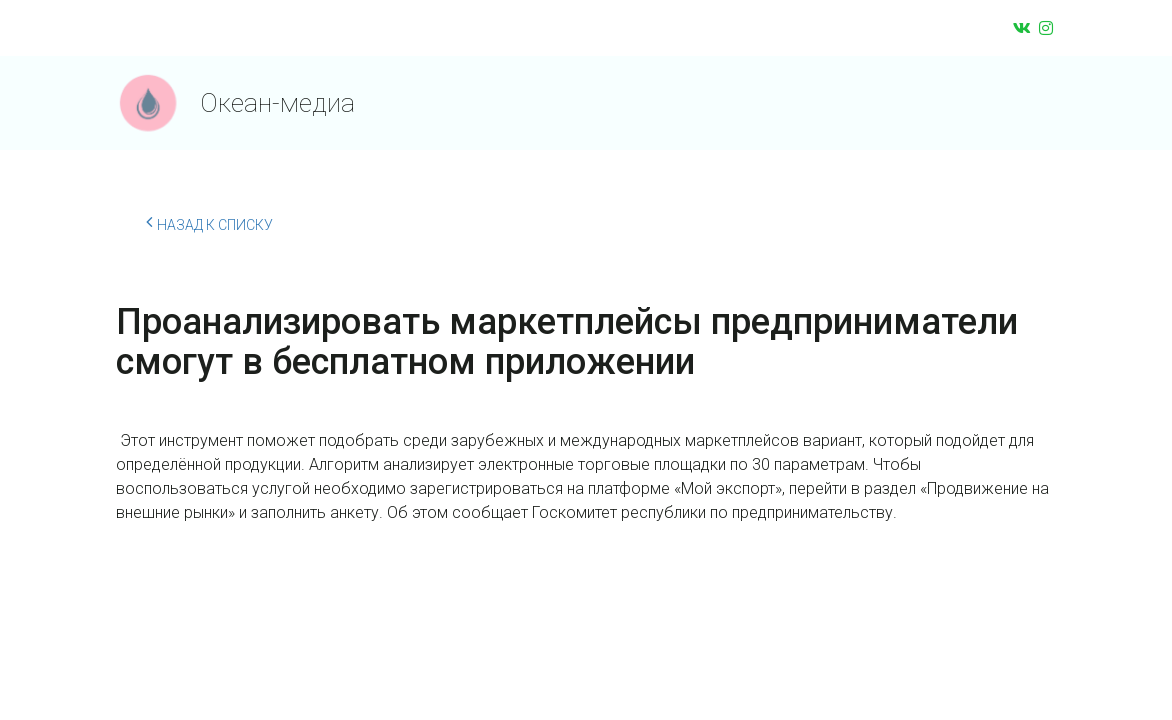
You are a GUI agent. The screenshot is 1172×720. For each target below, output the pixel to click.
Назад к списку (209, 222)
